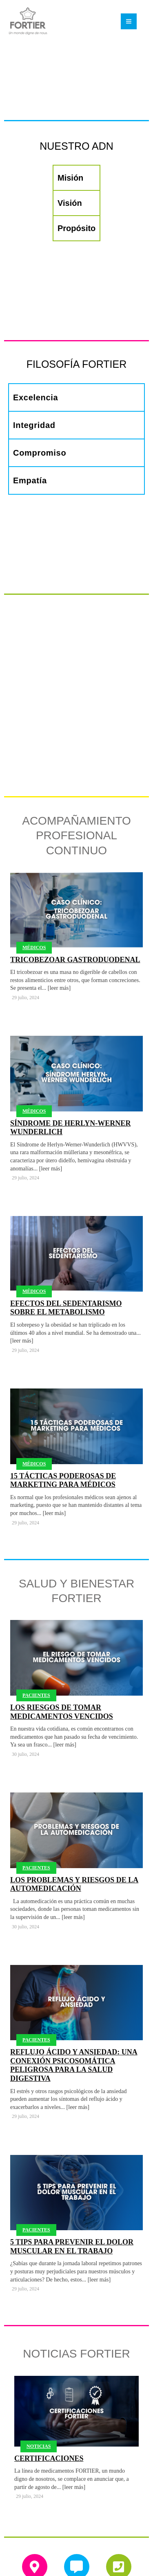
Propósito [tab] (76, 228)
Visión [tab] (70, 203)
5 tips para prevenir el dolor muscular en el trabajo (71, 2187)
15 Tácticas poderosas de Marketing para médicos (63, 1420)
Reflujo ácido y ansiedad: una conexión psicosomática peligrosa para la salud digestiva (73, 2006)
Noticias (39, 2386)
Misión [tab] (70, 177)
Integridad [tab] (34, 425)
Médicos (34, 888)
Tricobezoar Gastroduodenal (75, 900)
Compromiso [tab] (39, 452)
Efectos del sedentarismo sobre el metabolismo (66, 1248)
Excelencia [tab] (35, 397)
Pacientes (36, 1636)
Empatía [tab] (30, 480)
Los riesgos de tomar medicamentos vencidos (61, 1652)
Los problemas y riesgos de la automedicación (74, 1824)
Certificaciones (48, 2399)
